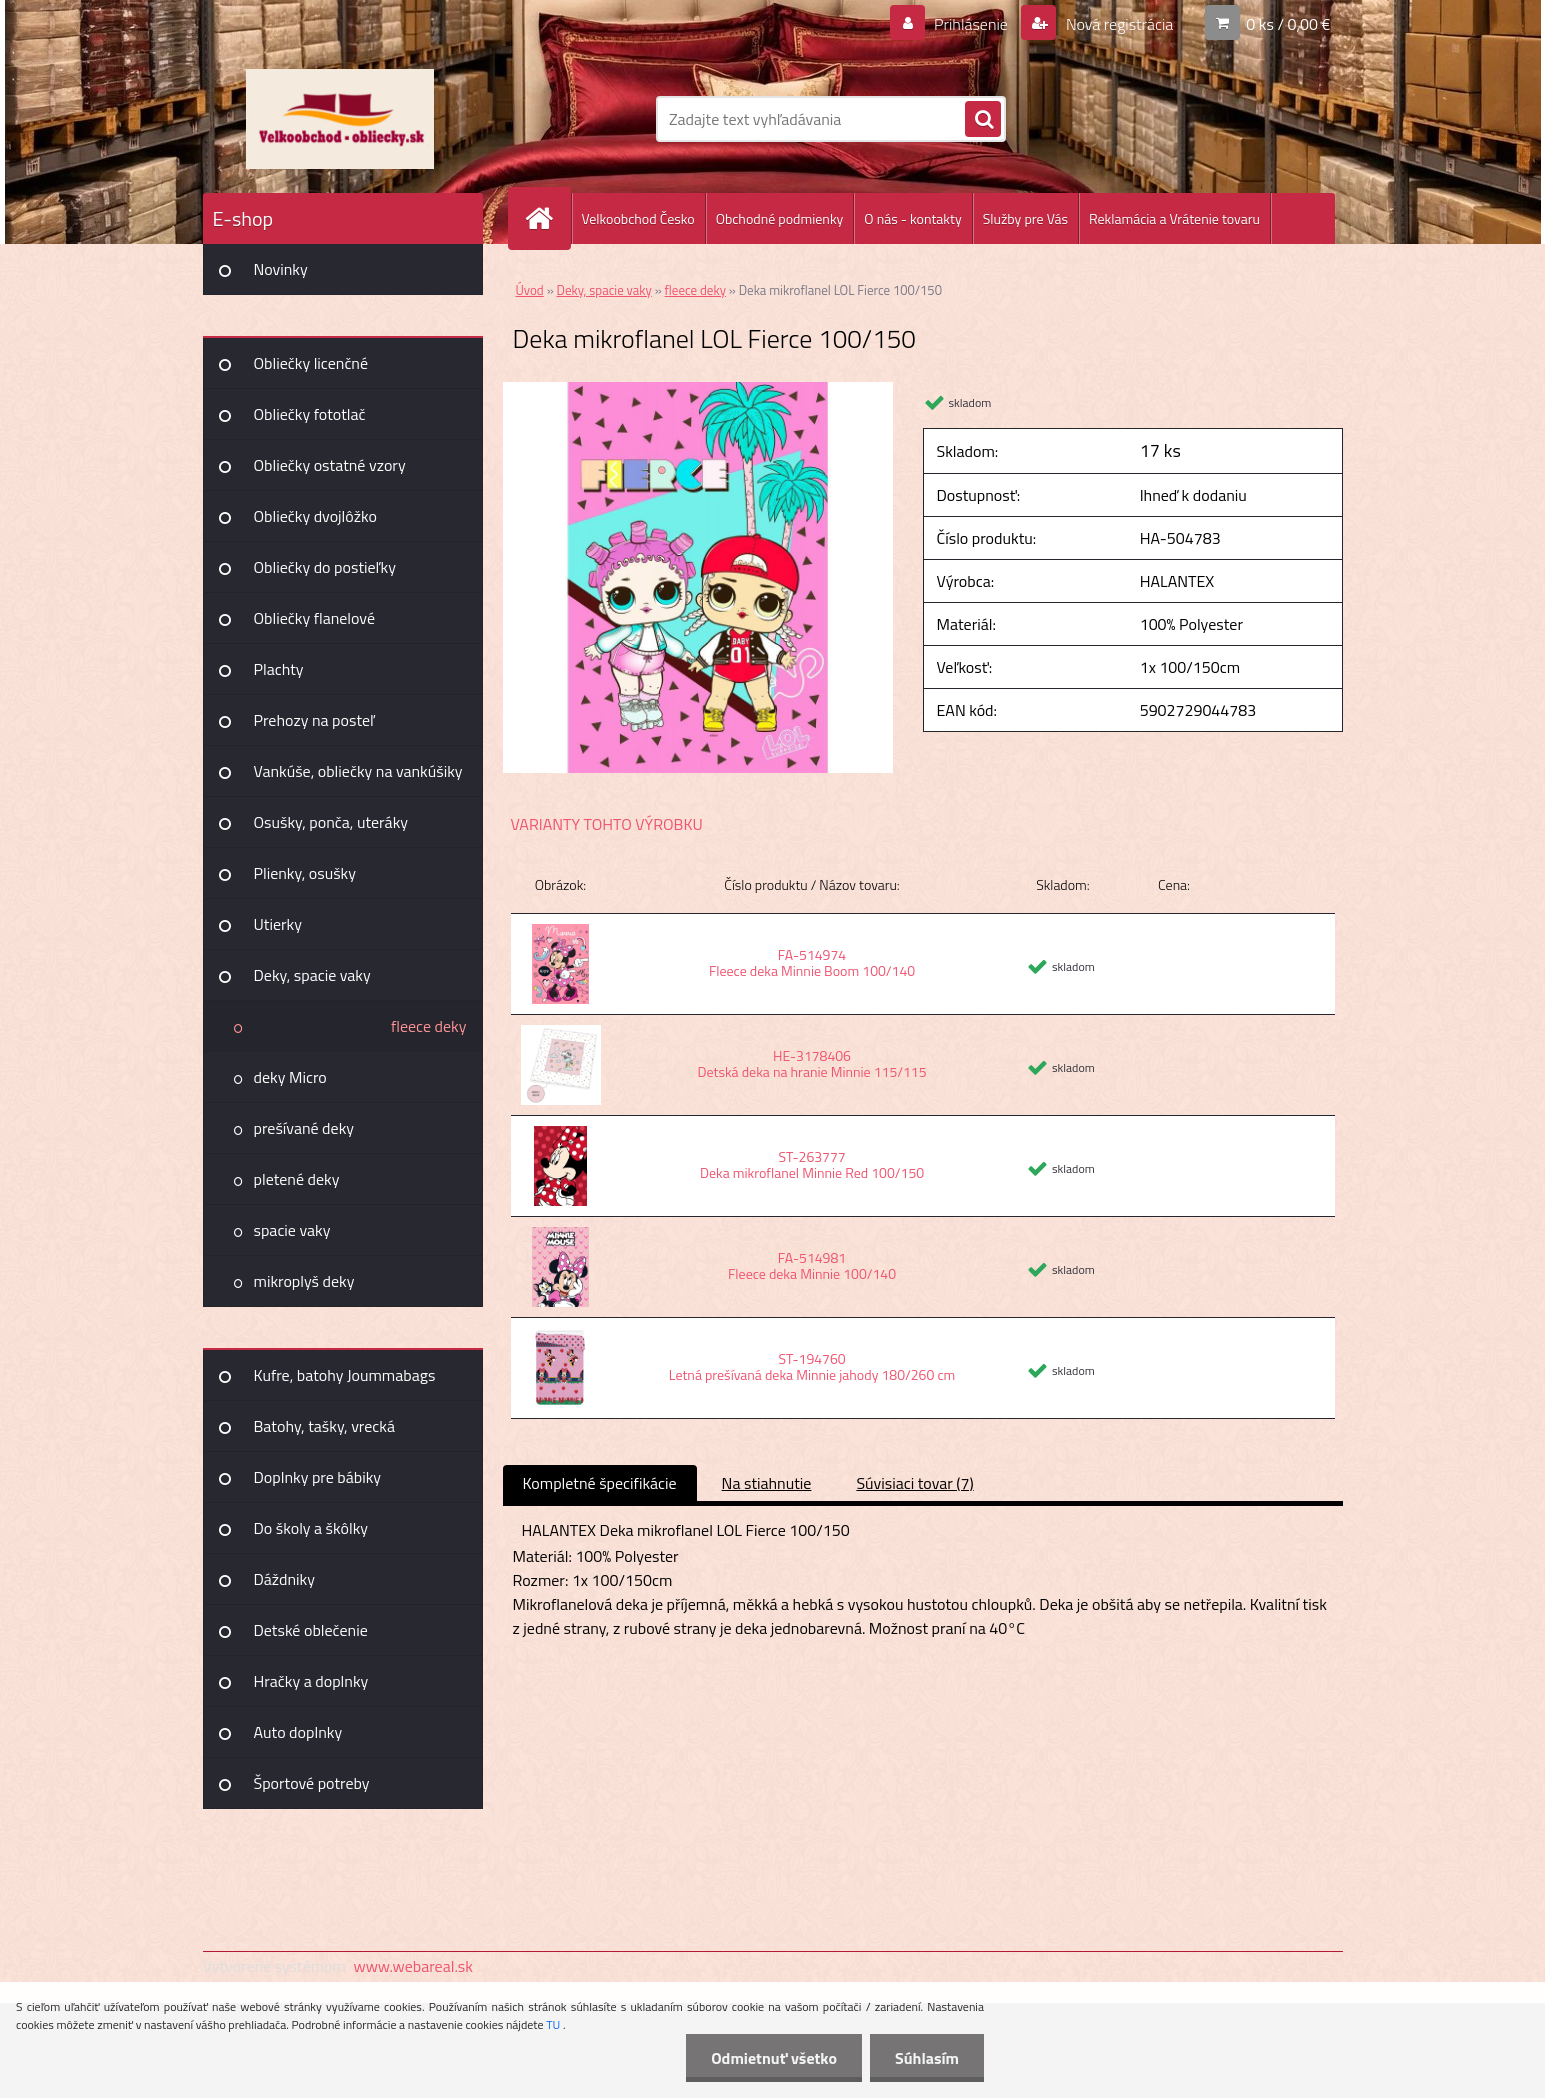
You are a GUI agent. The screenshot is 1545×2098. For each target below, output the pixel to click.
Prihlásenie (971, 24)
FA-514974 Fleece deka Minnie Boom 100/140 (812, 962)
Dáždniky (285, 1579)
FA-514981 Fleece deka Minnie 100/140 (812, 1265)
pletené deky (297, 1179)
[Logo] (340, 119)
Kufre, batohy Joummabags (345, 1375)
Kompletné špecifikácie (600, 1483)
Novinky (281, 269)
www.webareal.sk (413, 1966)
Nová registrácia (1117, 24)
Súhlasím (927, 2058)
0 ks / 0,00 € (1288, 24)
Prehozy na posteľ (314, 720)
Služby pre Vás (1025, 218)
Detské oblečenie (311, 1630)
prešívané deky (304, 1128)
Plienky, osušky (305, 873)
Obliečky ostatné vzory (330, 465)
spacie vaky (292, 1230)
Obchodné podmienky (780, 218)
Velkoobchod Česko (638, 218)
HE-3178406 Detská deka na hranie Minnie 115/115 (811, 1063)
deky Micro (290, 1077)
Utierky (278, 924)
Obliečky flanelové (314, 618)
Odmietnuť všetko (774, 2058)
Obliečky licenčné (311, 363)
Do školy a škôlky (311, 1528)
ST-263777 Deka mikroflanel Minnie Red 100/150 (812, 1164)
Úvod (530, 290)
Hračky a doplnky (311, 1681)
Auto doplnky (298, 1732)
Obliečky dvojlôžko (315, 516)
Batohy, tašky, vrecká (324, 1426)
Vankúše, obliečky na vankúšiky (358, 771)
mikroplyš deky (304, 1281)
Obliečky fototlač (310, 414)
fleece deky (429, 1026)
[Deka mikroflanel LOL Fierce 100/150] (698, 390)
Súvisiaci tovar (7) (914, 1483)
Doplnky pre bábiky (318, 1477)
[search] (983, 120)
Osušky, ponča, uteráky (331, 822)
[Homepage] (548, 218)
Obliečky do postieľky (325, 567)
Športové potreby (312, 1783)
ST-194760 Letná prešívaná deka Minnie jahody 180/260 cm (812, 1366)
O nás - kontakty (912, 218)
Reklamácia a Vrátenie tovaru (1174, 218)
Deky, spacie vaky (312, 975)
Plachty (279, 669)
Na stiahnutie (767, 1483)
